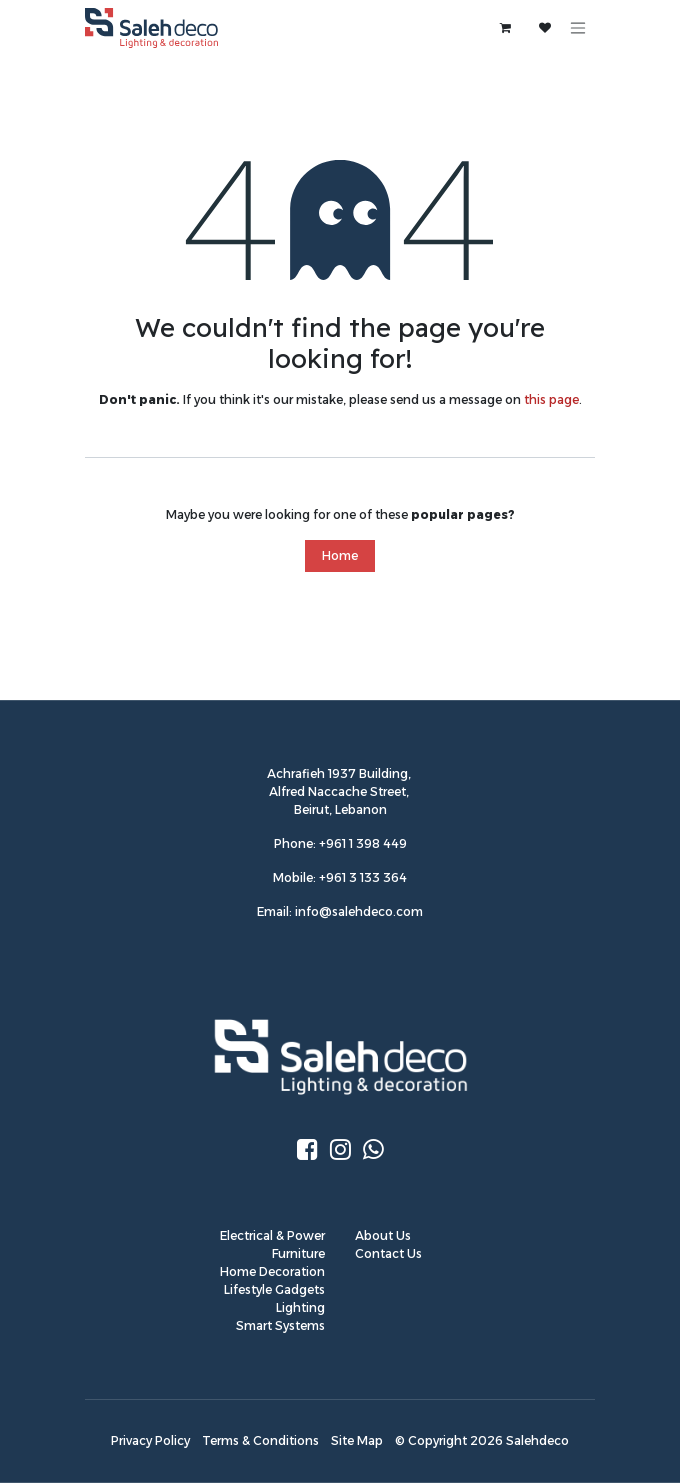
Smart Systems (280, 1325)
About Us (383, 1235)
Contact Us (388, 1253)
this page (551, 399)
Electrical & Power (272, 1235)
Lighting (300, 1307)
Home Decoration (272, 1271)
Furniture (298, 1253)
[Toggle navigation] (578, 28)
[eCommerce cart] (505, 28)
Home (340, 555)
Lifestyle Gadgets (274, 1289)
